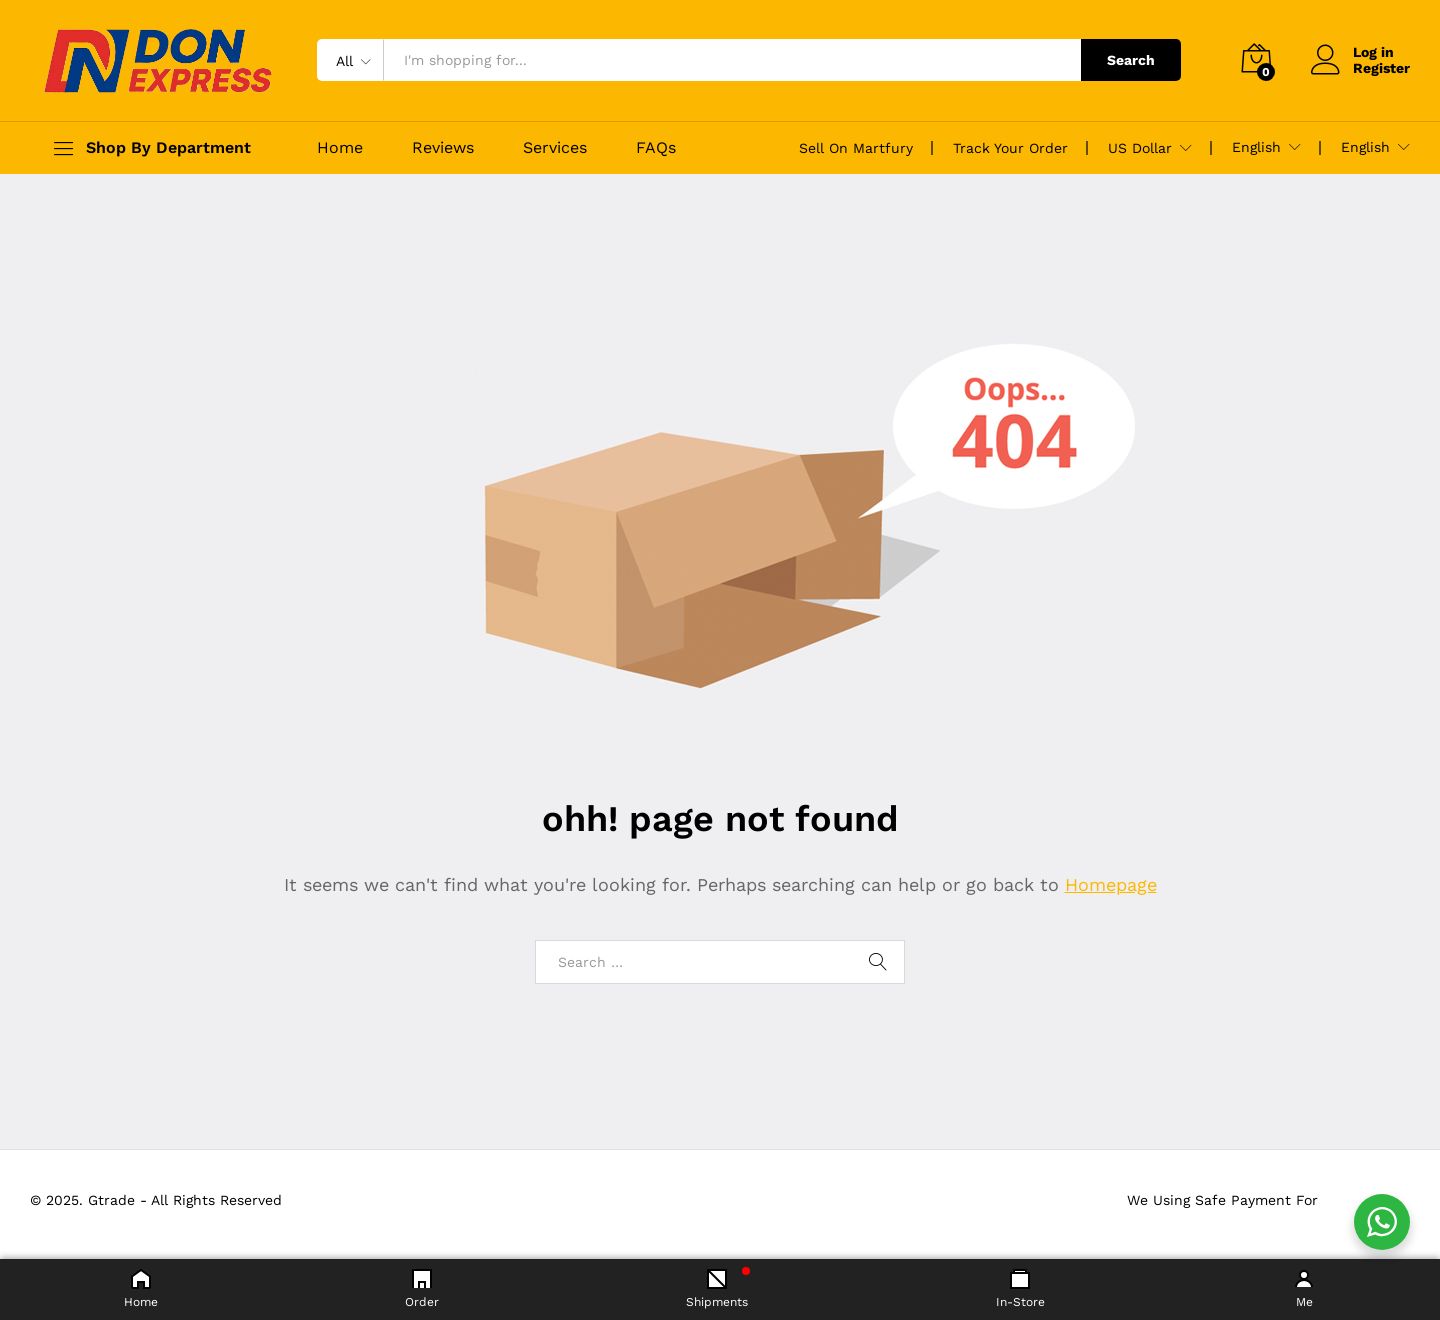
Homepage (1111, 884)
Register (1381, 68)
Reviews (443, 148)
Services (555, 148)
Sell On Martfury (856, 148)
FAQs (656, 148)
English (1256, 147)
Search (1131, 60)
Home (340, 148)
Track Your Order (1010, 148)
